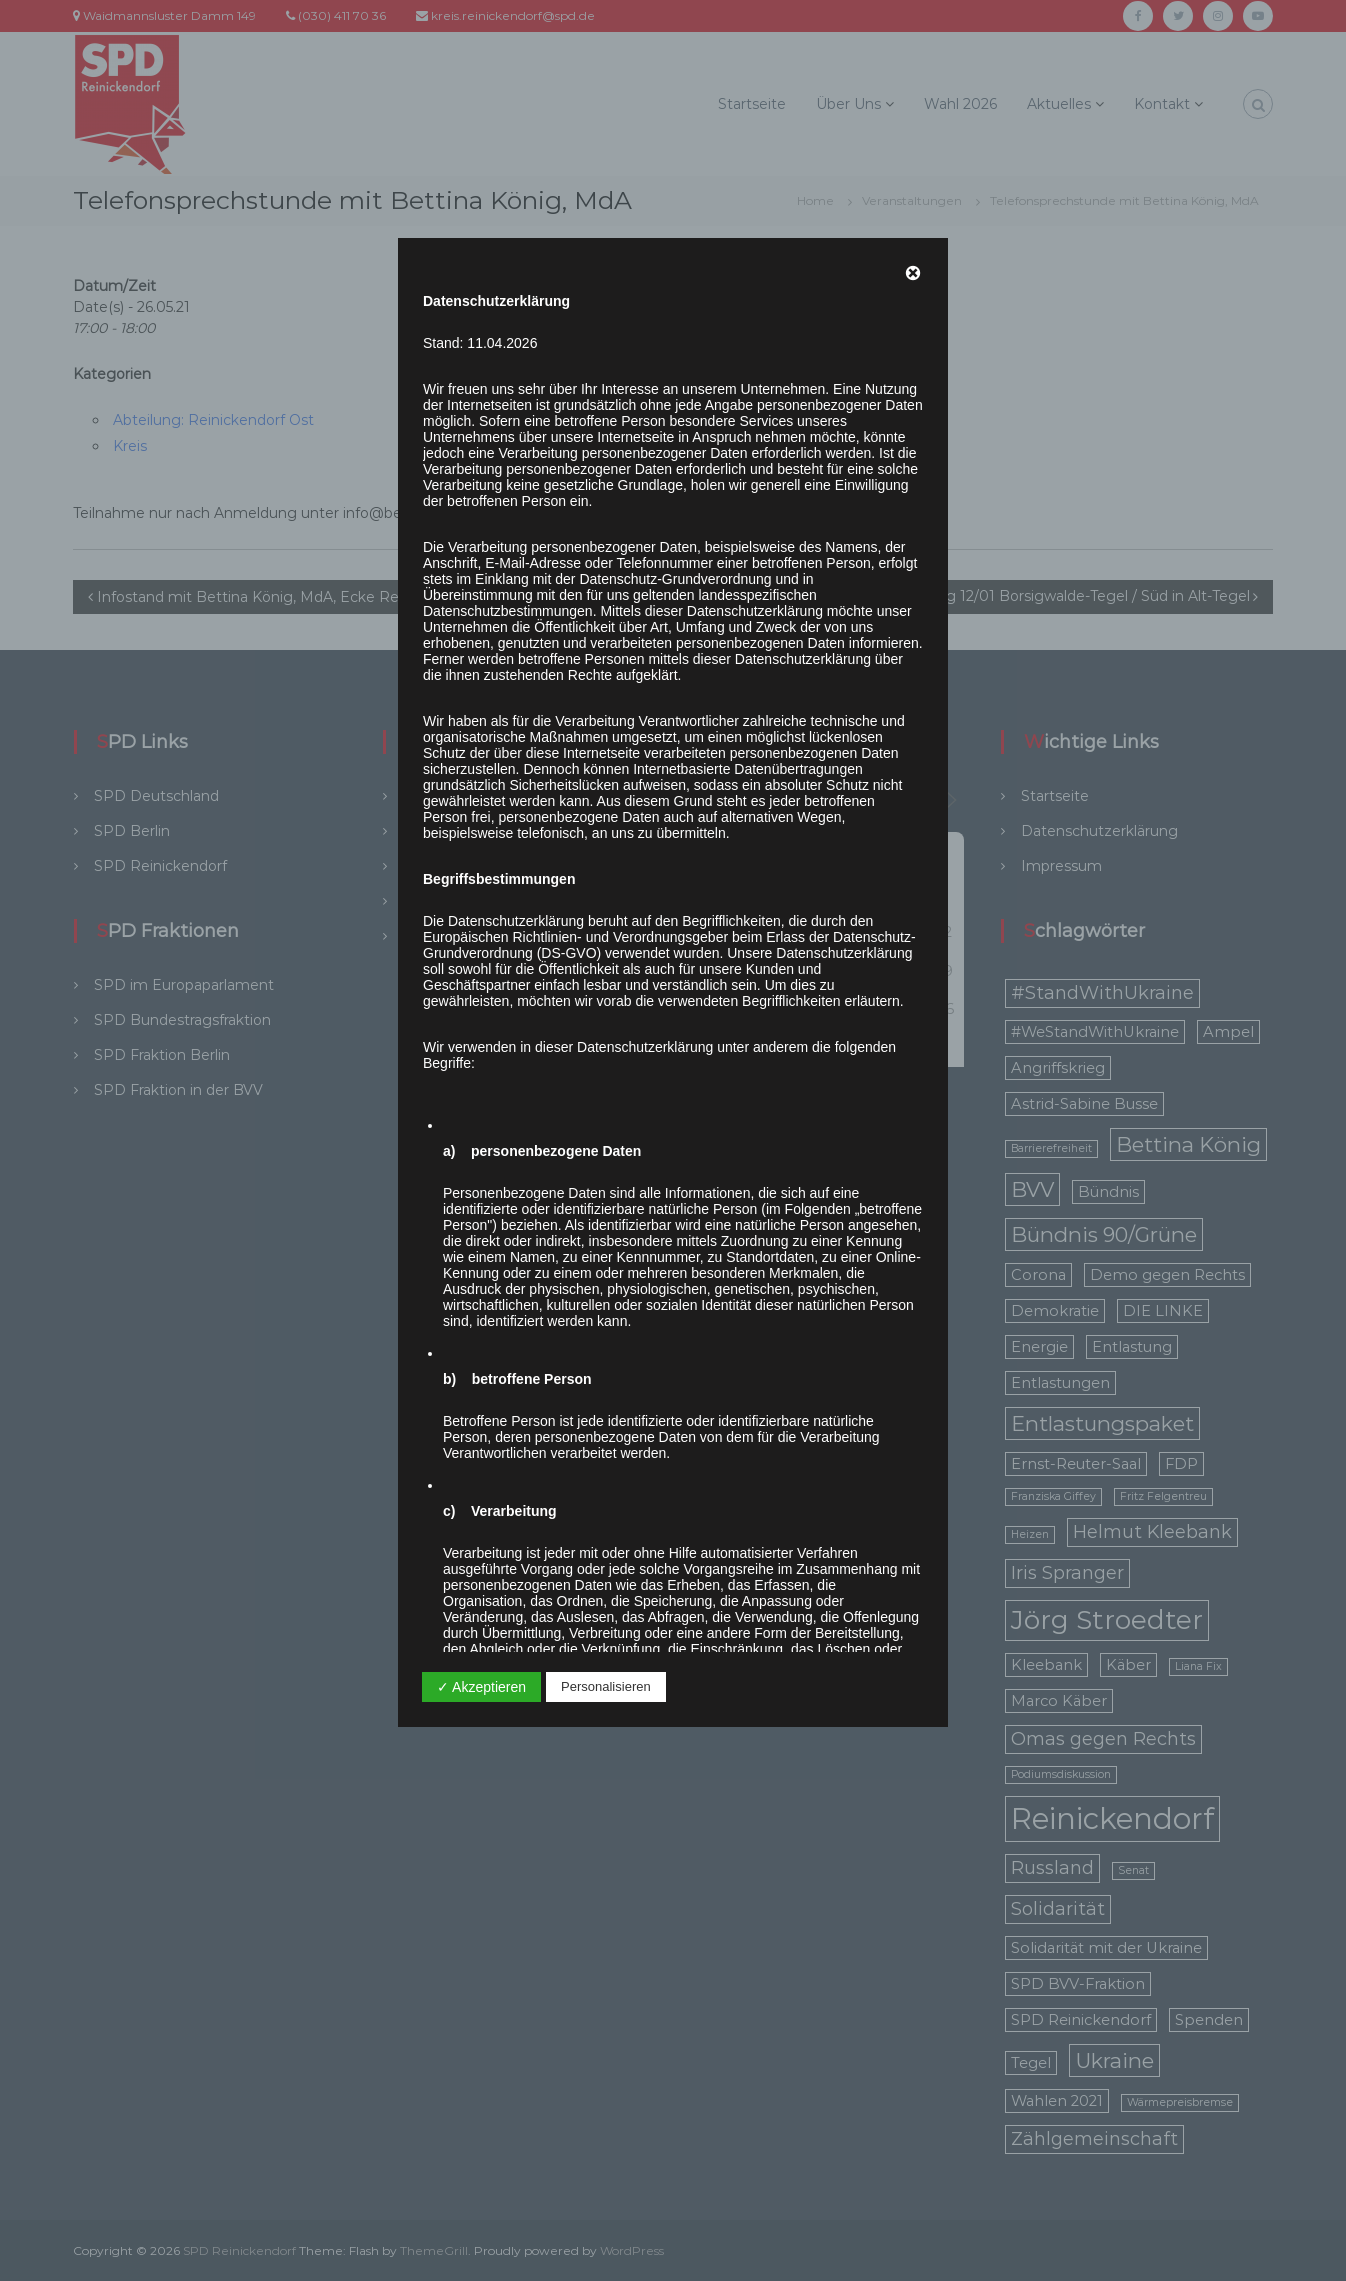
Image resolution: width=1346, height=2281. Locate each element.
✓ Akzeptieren (481, 1687)
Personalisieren (606, 1686)
